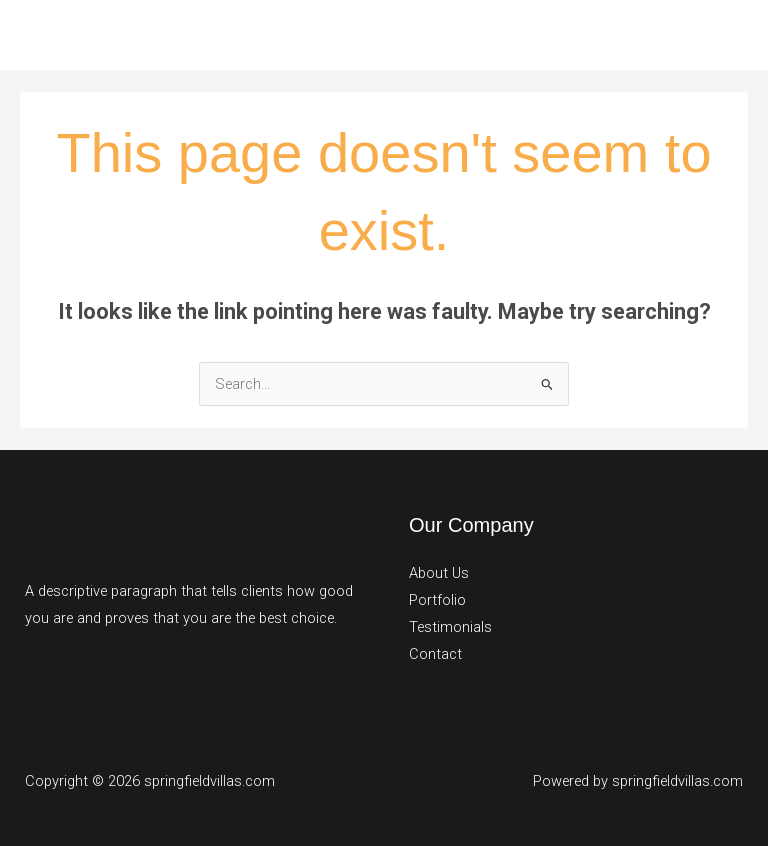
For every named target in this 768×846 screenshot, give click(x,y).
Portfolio (437, 600)
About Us (439, 573)
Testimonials (450, 627)
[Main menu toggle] (727, 35)
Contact (435, 654)
